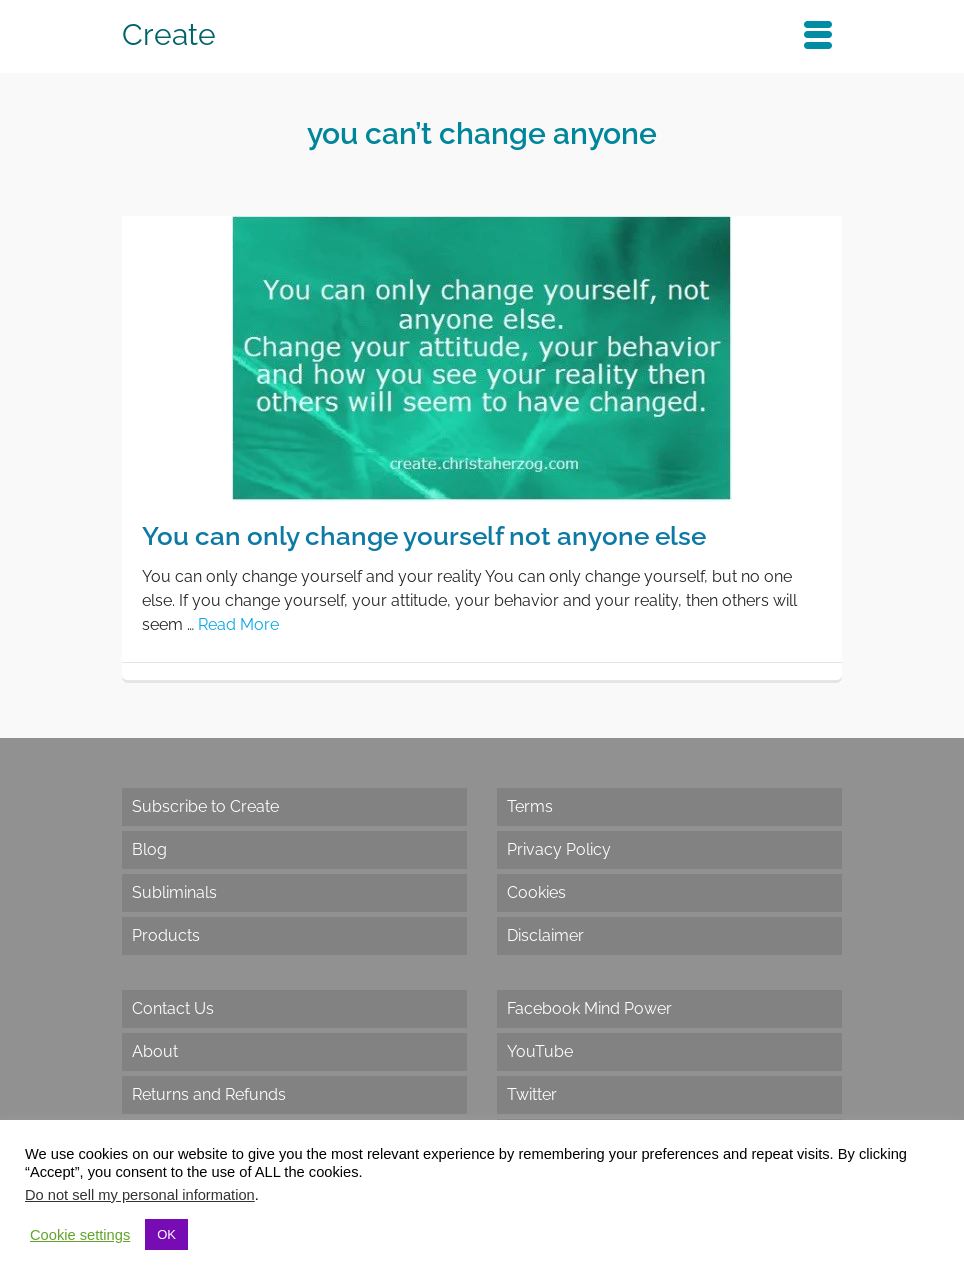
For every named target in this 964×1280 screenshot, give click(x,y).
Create (169, 34)
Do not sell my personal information (140, 1195)
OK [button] (166, 1234)
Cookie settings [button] (80, 1235)
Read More (238, 624)
